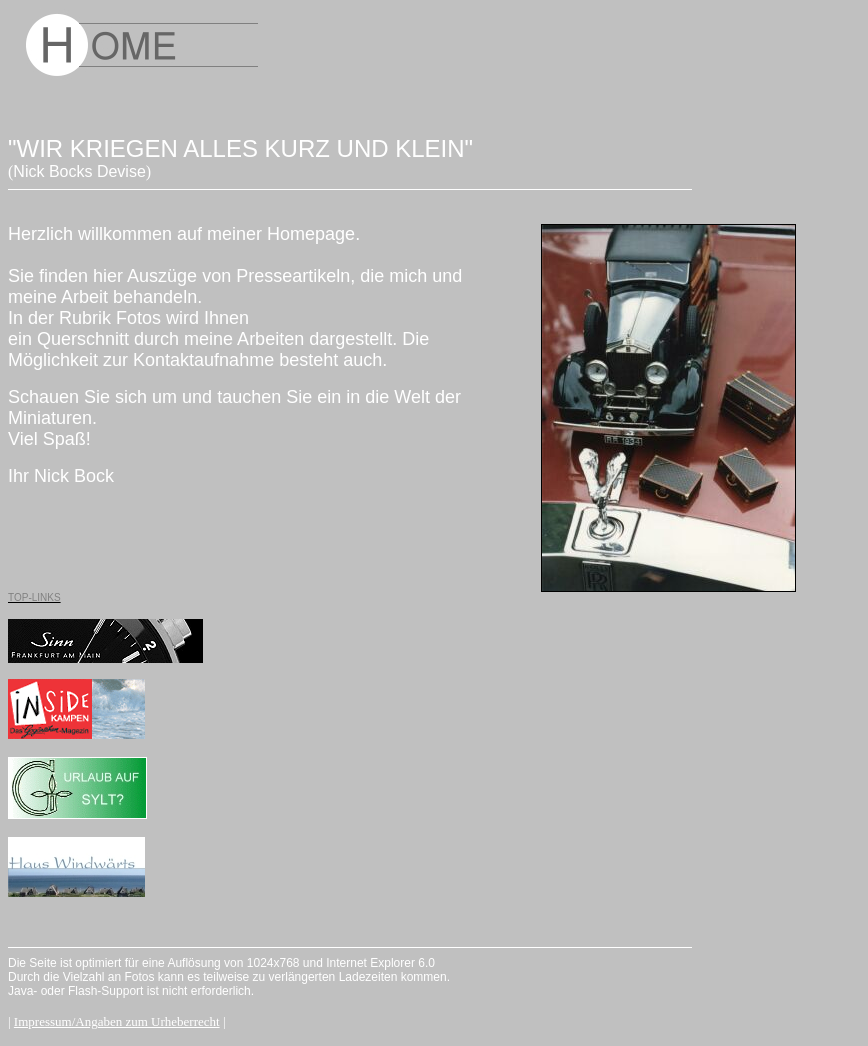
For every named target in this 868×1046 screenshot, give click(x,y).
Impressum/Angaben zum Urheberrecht (117, 1021)
